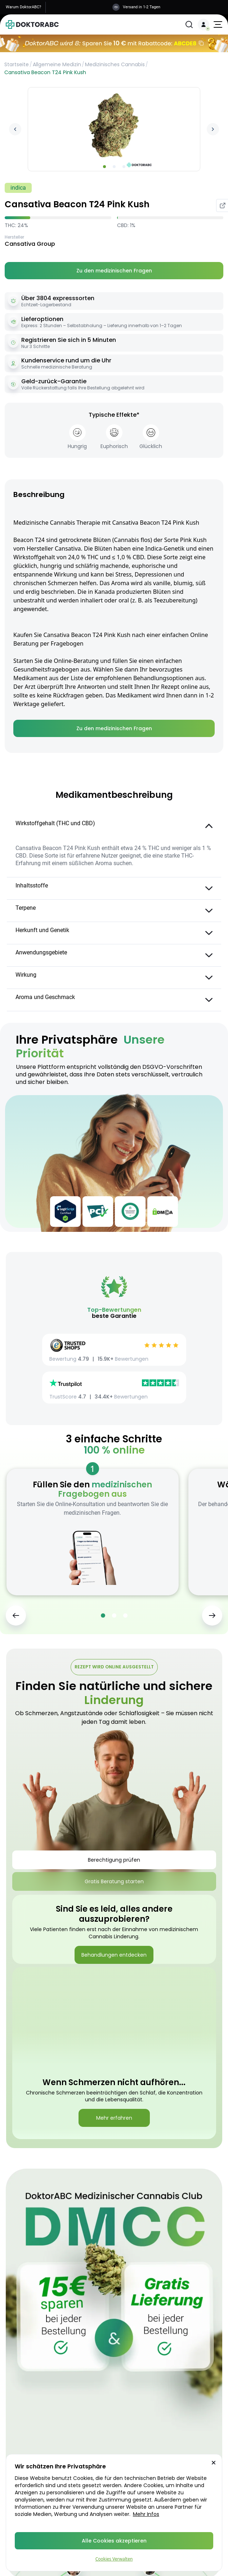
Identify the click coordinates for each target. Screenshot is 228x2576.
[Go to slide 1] (104, 166)
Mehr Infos (146, 2514)
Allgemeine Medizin (57, 64)
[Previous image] (15, 129)
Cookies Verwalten (114, 2559)
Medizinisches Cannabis (115, 64)
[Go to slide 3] (123, 166)
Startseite (16, 64)
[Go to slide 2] (114, 166)
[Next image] (213, 129)
